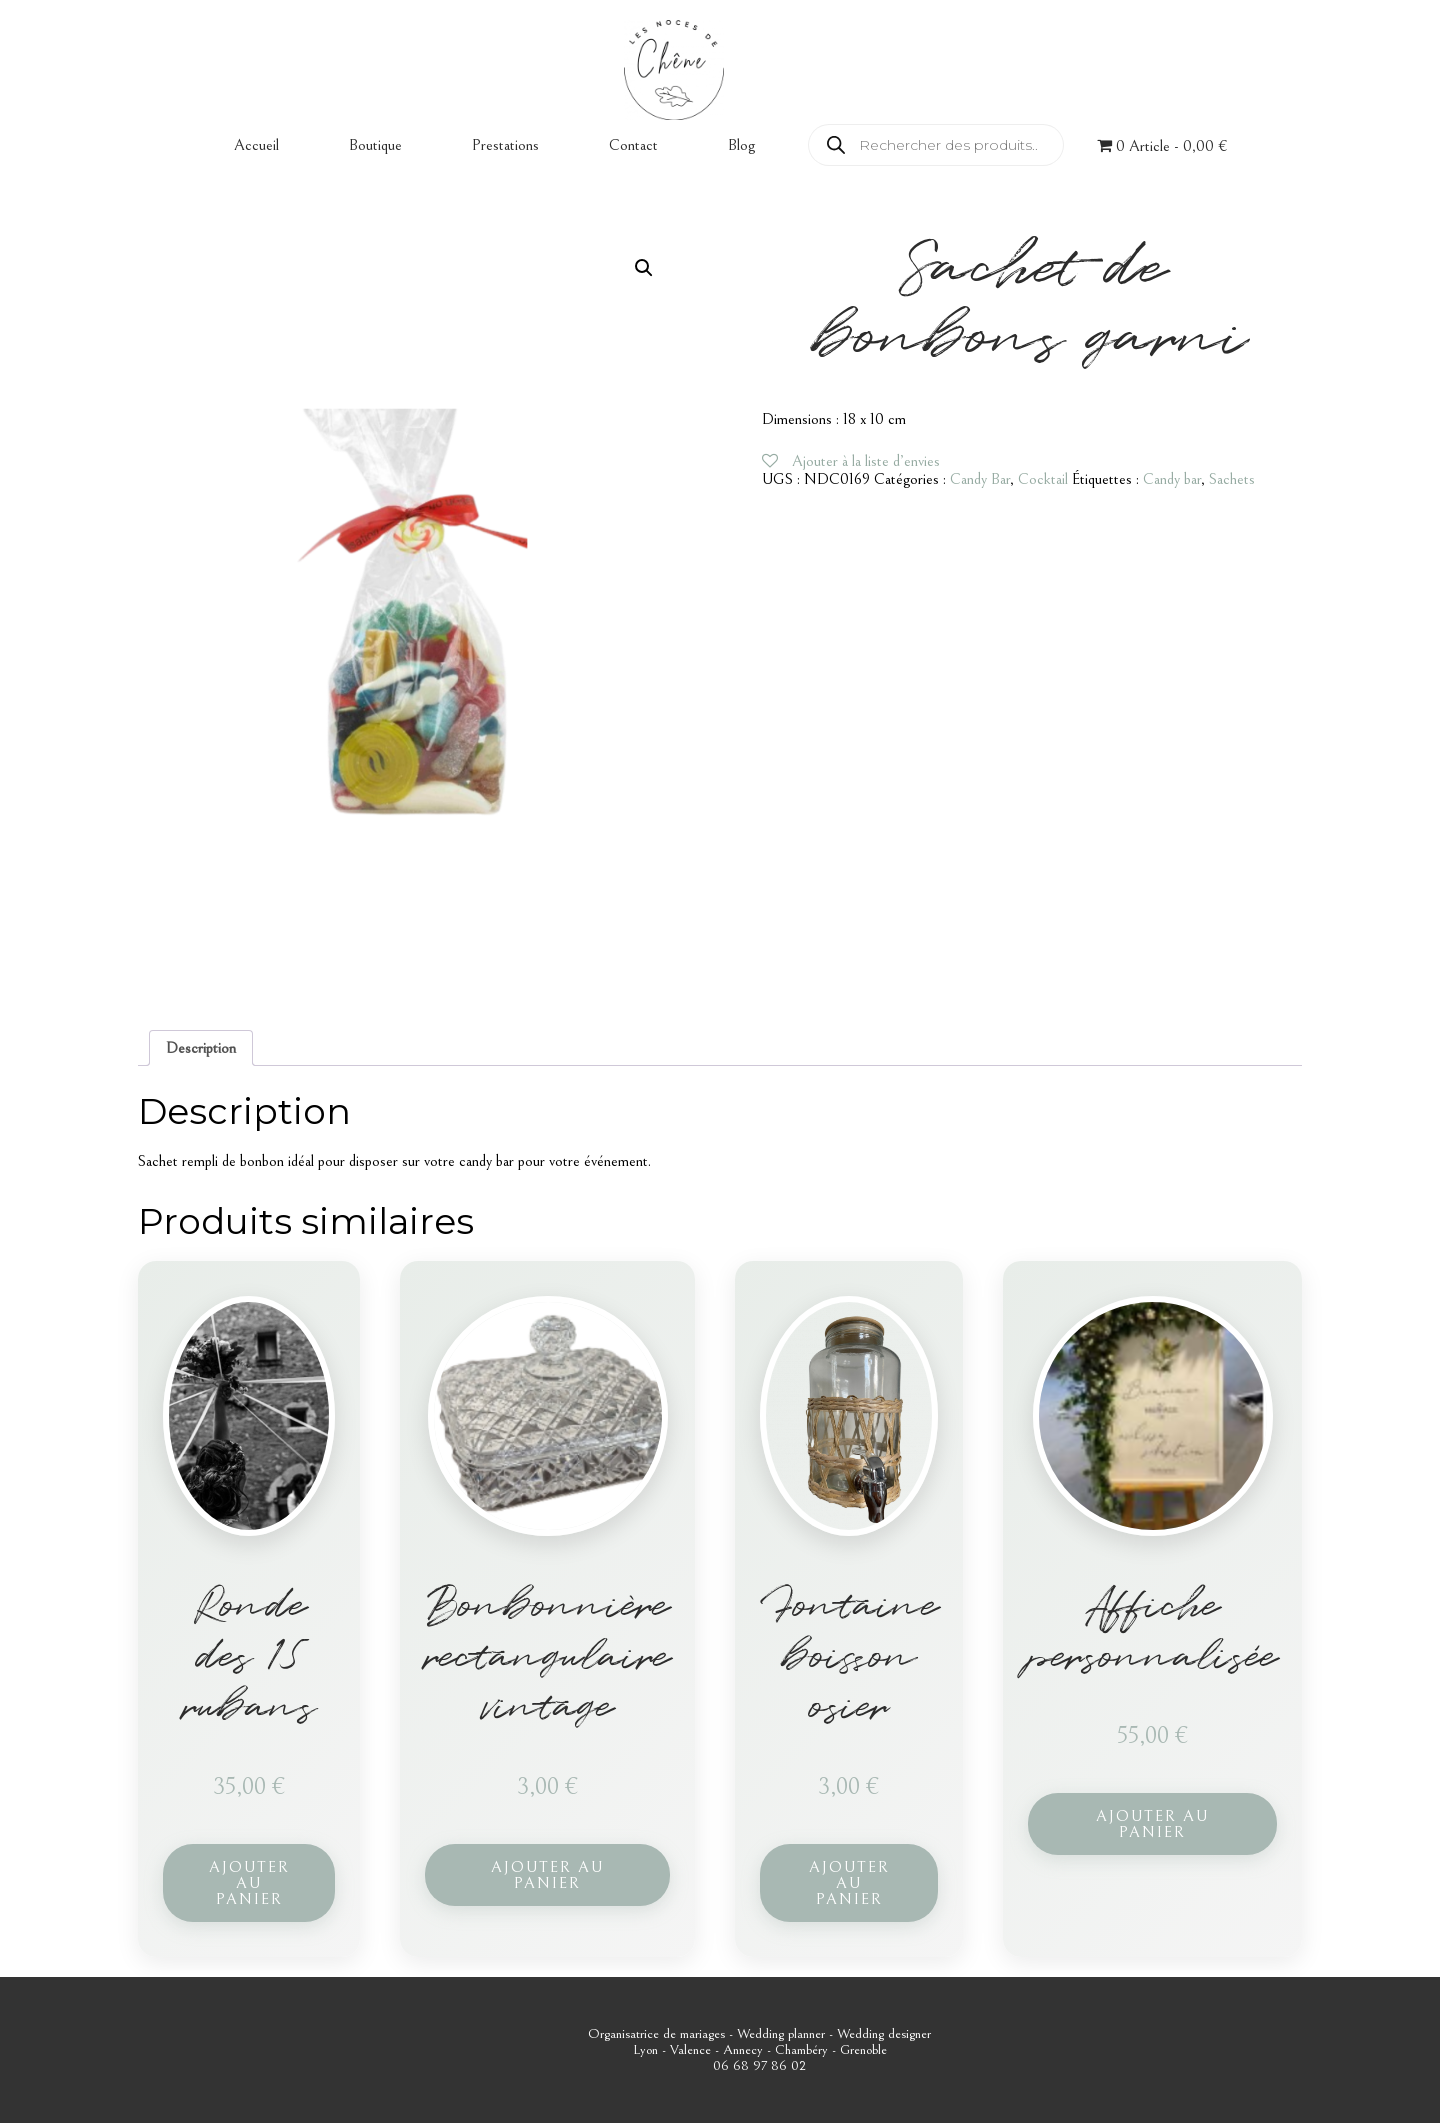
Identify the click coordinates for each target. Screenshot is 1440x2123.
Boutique (375, 145)
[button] (644, 268)
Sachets (1232, 479)
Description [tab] (201, 1048)
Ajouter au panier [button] (249, 1883)
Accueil (256, 145)
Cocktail (1043, 479)
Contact (633, 145)
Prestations (505, 145)
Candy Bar (980, 479)
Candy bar (1172, 479)
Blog (741, 145)
